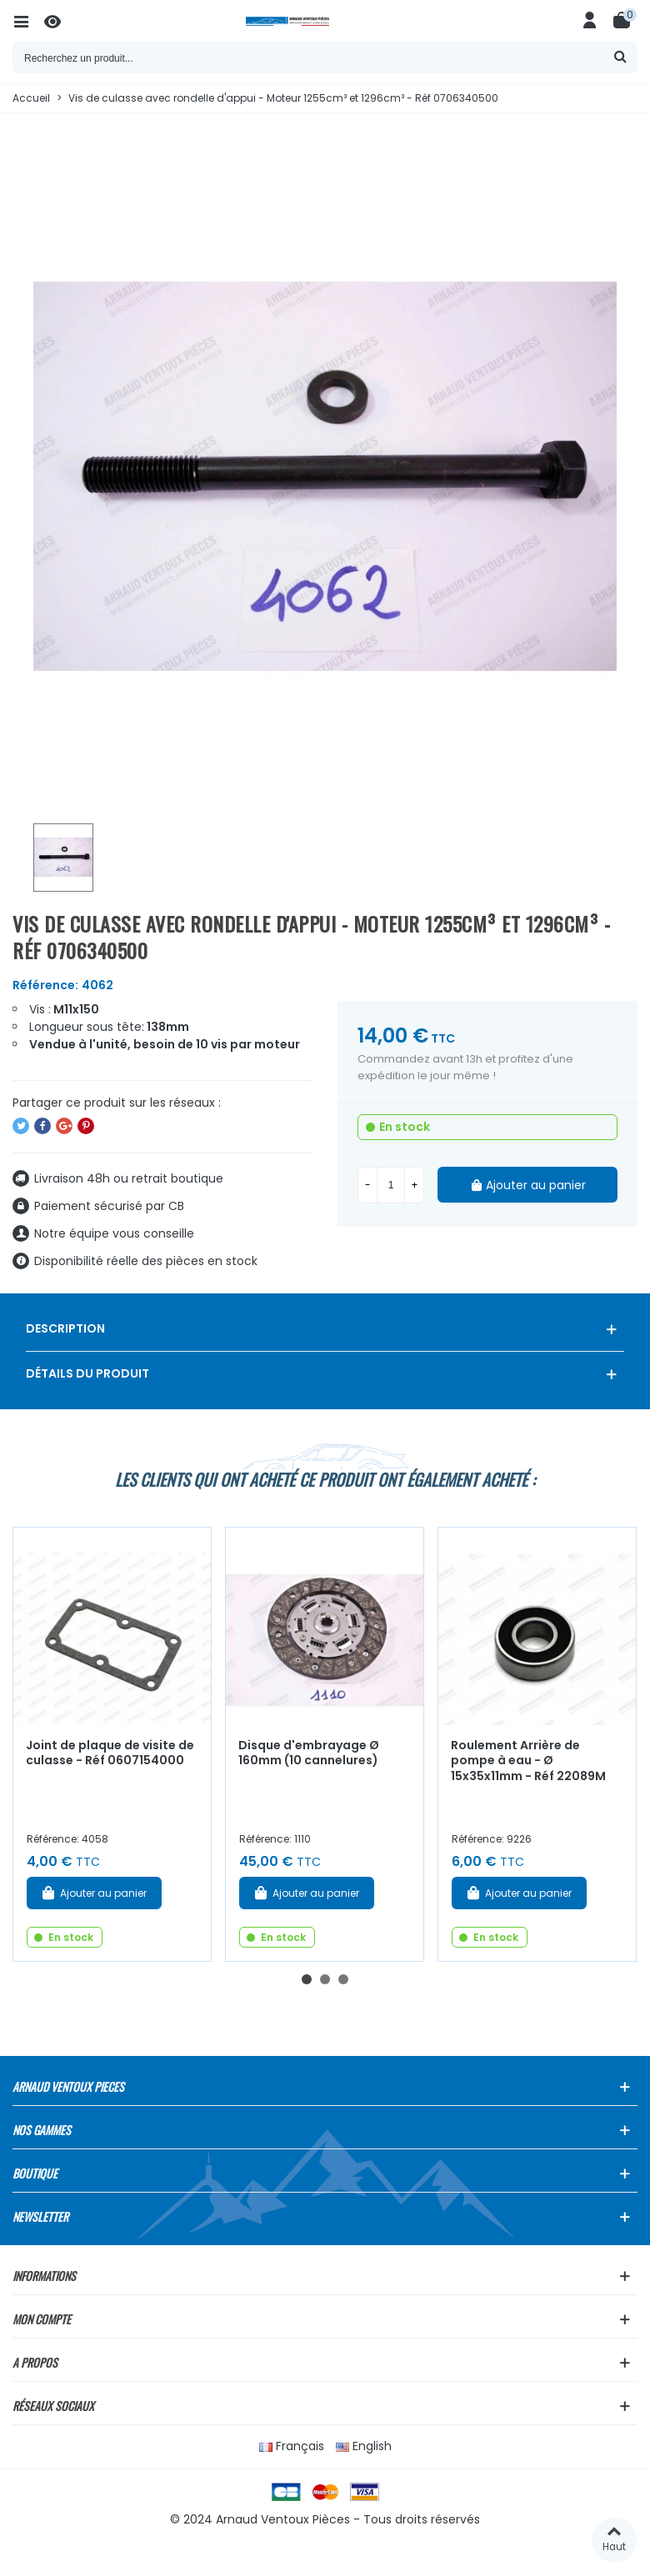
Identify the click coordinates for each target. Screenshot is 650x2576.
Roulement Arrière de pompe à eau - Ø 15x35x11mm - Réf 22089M (528, 1760)
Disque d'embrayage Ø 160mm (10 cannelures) (308, 1753)
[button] (307, 1979)
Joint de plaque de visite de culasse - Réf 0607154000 (110, 1753)
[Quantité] (391, 1185)
